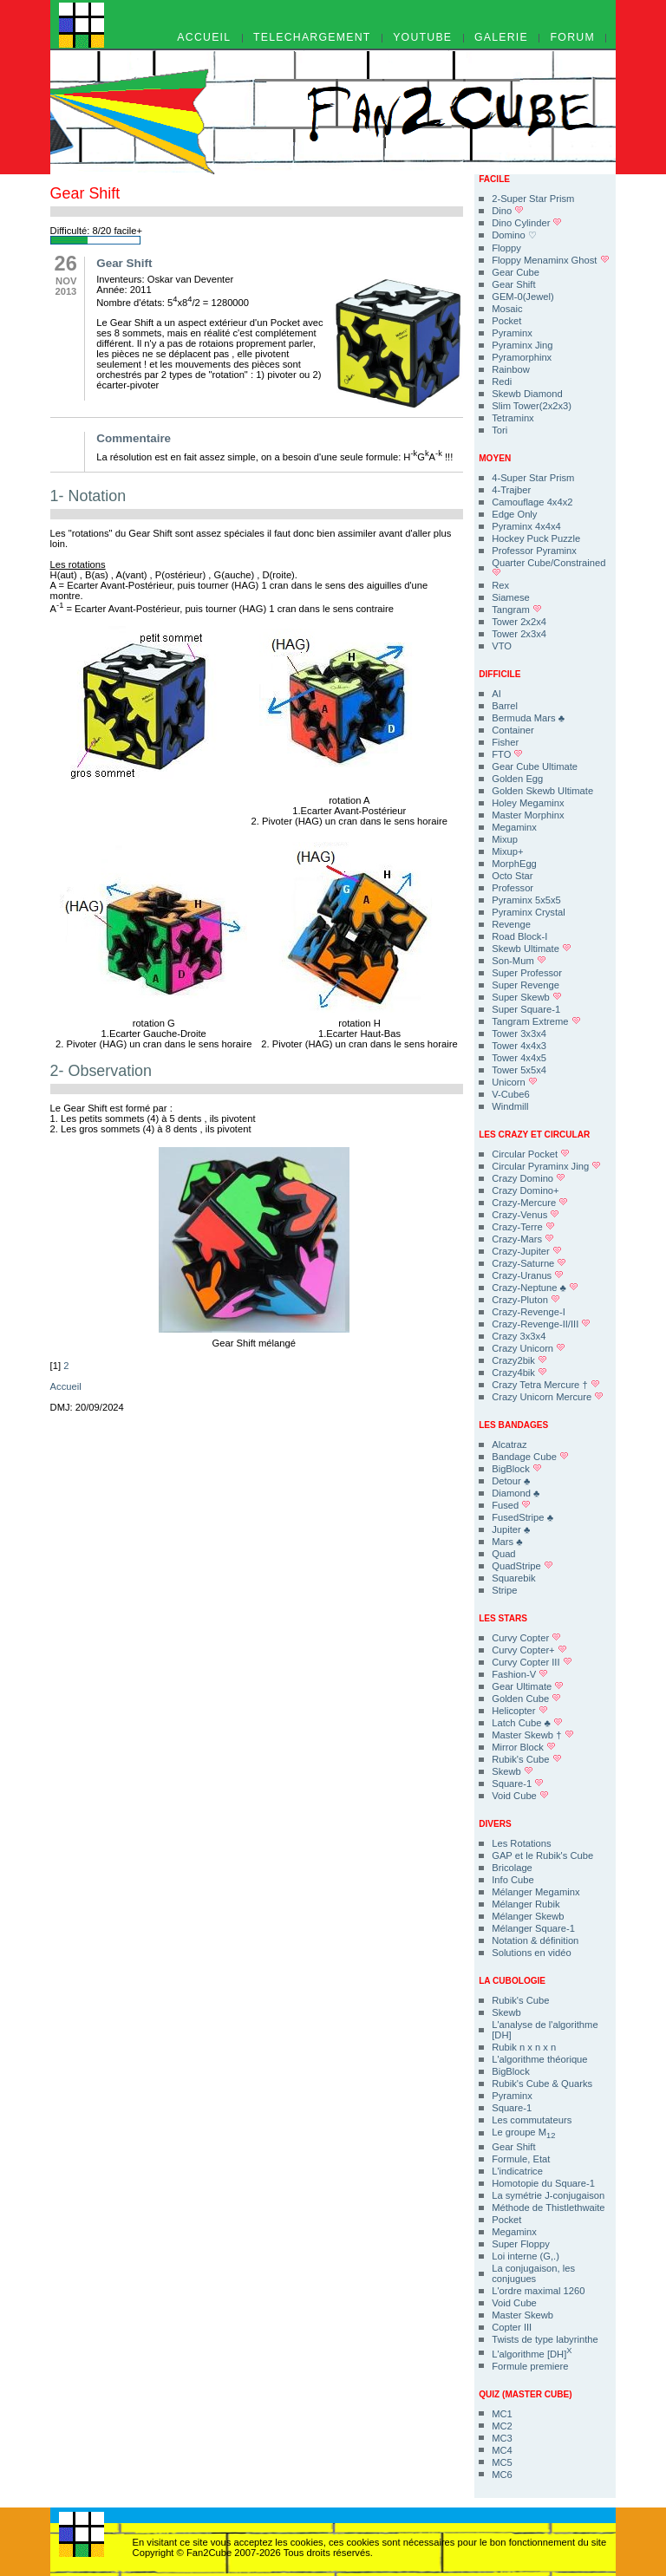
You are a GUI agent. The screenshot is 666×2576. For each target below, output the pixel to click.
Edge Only (514, 514)
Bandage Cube (530, 1456)
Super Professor (527, 973)
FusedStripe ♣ (522, 1517)
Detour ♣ (511, 1481)
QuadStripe (522, 1566)
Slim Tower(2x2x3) (531, 406)
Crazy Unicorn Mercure (548, 1397)
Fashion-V (520, 1674)
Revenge (511, 924)
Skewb (512, 1771)
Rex (500, 585)
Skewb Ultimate (531, 948)
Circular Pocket (531, 1154)
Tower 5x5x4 (519, 1070)
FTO (507, 754)
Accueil (66, 1386)
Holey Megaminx (528, 803)
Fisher (505, 742)
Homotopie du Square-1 (543, 2183)
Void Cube (520, 1795)
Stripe (504, 1590)
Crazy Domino (528, 1178)
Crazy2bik (519, 1360)
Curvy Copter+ (529, 1650)
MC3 (502, 2438)
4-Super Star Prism (533, 478)
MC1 (502, 2414)
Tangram (517, 609)
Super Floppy (521, 2244)
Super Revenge (525, 985)
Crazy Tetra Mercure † (546, 1384)
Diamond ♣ (515, 1493)
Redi (502, 381)
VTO (502, 646)
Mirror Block (524, 1747)
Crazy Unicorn (528, 1348)
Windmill (510, 1106)
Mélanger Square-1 (533, 1928)
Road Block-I (519, 936)
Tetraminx (513, 418)
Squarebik (513, 1578)
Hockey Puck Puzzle (536, 538)
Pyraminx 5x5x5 (526, 900)
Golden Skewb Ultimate (542, 791)
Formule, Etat (521, 2159)
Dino (508, 210)
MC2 (502, 2426)
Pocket (506, 321)
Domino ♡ (514, 235)
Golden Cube (526, 1698)
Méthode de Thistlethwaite (548, 2207)
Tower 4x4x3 (519, 1045)
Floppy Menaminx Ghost (550, 260)
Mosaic (507, 308)
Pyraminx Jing (522, 345)
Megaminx (514, 827)
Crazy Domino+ (525, 1190)
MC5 (502, 2462)
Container (513, 730)
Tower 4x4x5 (519, 1058)
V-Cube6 (511, 1094)
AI (496, 693)
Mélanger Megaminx (535, 1892)
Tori (499, 430)
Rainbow (511, 369)
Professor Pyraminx (534, 550)
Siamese (511, 597)
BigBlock (517, 1469)
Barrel (505, 706)
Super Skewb (527, 997)
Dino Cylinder (527, 223)
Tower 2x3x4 (519, 634)
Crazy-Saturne (529, 1263)
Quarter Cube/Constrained (548, 567)
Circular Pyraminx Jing (546, 1166)
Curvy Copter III (531, 1662)
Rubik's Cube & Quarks (542, 2083)
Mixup (505, 839)
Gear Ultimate (528, 1686)
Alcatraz (509, 1444)
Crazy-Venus (525, 1215)
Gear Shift (513, 284)
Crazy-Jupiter (527, 1251)
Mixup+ (507, 851)
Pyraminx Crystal (528, 912)
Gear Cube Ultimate (535, 766)
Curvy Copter (526, 1638)
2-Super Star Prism (533, 198)
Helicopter (519, 1710)
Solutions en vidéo (531, 1952)
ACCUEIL (204, 38)
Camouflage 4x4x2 (532, 502)
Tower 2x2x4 (519, 621)
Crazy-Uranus (528, 1275)
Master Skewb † (532, 1735)
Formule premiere (530, 2366)
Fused (511, 1505)
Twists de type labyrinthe (545, 2339)
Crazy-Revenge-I (528, 1312)
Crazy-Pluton (526, 1300)
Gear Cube (515, 272)
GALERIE (501, 38)
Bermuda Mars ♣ (528, 718)
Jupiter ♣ (511, 1529)
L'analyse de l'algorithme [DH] (544, 2029)
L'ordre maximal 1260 (538, 2291)
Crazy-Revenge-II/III (541, 1324)
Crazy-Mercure (530, 1202)
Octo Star (512, 876)
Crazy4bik (519, 1372)
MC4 (502, 2450)
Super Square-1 (526, 1009)
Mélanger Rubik (525, 1904)
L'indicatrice (517, 2171)
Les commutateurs (531, 2120)
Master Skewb (522, 2315)
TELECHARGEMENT (312, 38)
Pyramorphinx (522, 357)
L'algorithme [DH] (531, 2352)
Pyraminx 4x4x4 (526, 526)
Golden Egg (517, 778)
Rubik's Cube (526, 1759)
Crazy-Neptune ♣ (535, 1287)
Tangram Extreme (536, 1021)
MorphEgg (514, 863)
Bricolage (512, 1867)
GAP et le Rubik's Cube (542, 1855)
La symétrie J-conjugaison (548, 2195)
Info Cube (513, 1880)
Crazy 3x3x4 (518, 1336)
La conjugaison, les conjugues (533, 2273)
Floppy (506, 248)
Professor (512, 888)
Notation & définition (535, 1940)
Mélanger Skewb (528, 1916)
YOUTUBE (422, 38)
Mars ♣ (507, 1541)
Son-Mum (519, 960)
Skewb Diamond (527, 393)
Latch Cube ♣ (527, 1723)
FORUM (573, 38)
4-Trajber (511, 490)
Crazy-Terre (523, 1227)
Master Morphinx (528, 815)
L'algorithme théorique (539, 2059)
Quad (503, 1554)
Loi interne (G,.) (525, 2256)
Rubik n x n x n (524, 2047)
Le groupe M (523, 2133)
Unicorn (515, 1082)
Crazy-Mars (523, 1239)
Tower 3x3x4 (519, 1033)
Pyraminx (512, 333)
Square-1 (518, 1783)
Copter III (512, 2327)
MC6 (502, 2474)
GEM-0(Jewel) (522, 296)
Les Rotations (521, 1843)
